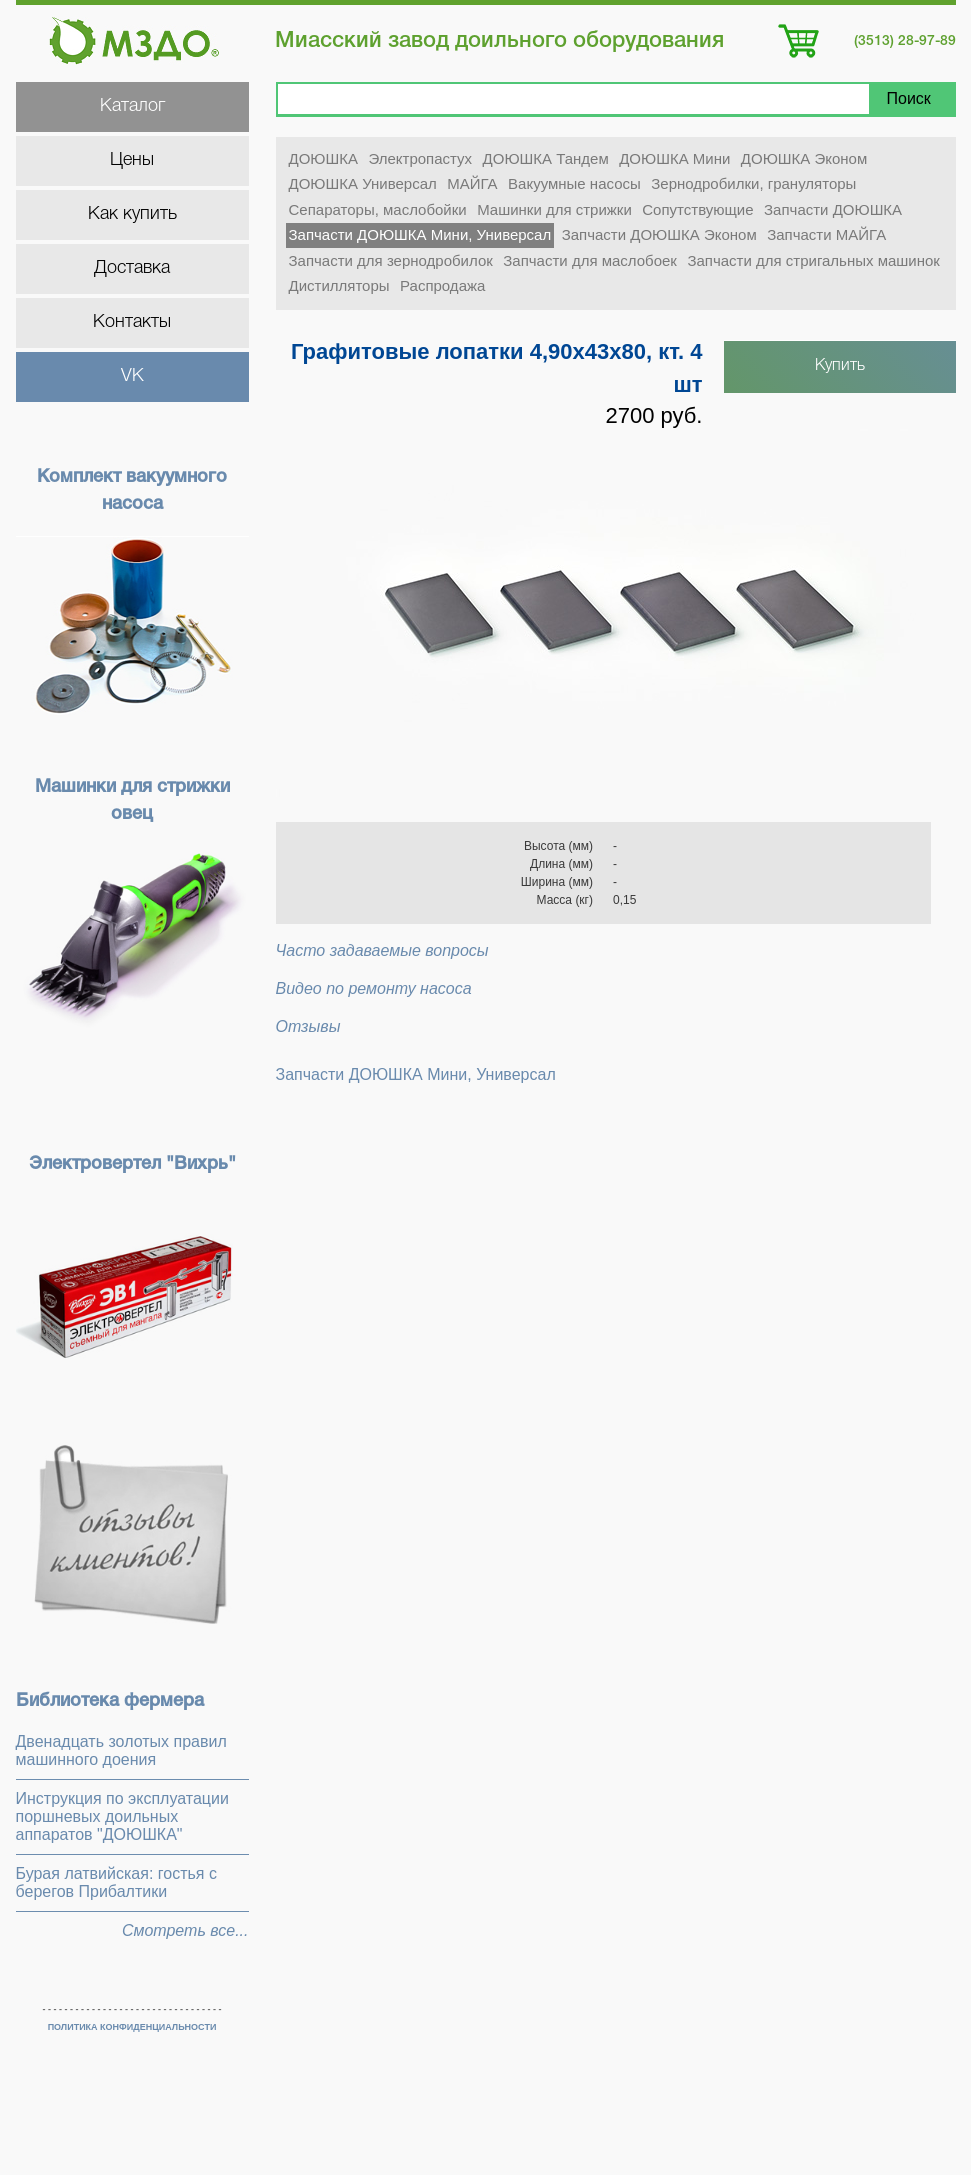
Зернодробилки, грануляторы (753, 183)
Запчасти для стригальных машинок (813, 260)
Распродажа (442, 285)
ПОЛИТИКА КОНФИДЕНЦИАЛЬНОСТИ (132, 2027)
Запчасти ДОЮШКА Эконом (659, 234)
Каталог (132, 106)
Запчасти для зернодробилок (391, 260)
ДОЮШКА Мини (674, 158)
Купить (840, 366)
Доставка (132, 268)
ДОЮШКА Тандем (546, 158)
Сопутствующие (697, 209)
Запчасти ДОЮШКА (833, 209)
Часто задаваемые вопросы (382, 950)
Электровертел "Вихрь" (132, 1164)
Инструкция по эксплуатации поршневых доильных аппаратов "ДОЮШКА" (122, 1816)
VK (132, 376)
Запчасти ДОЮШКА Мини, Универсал (420, 234)
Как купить (132, 214)
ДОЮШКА (323, 158)
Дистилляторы (339, 285)
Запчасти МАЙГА (826, 234)
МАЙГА (472, 183)
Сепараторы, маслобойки (378, 209)
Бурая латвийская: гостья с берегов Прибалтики (116, 1882)
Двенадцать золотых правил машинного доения (121, 1750)
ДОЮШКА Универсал (363, 183)
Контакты (132, 322)
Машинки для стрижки (554, 209)
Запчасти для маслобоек (590, 260)
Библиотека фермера (110, 1701)
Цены (132, 160)
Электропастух (420, 158)
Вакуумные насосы (574, 183)
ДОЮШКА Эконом (804, 158)
